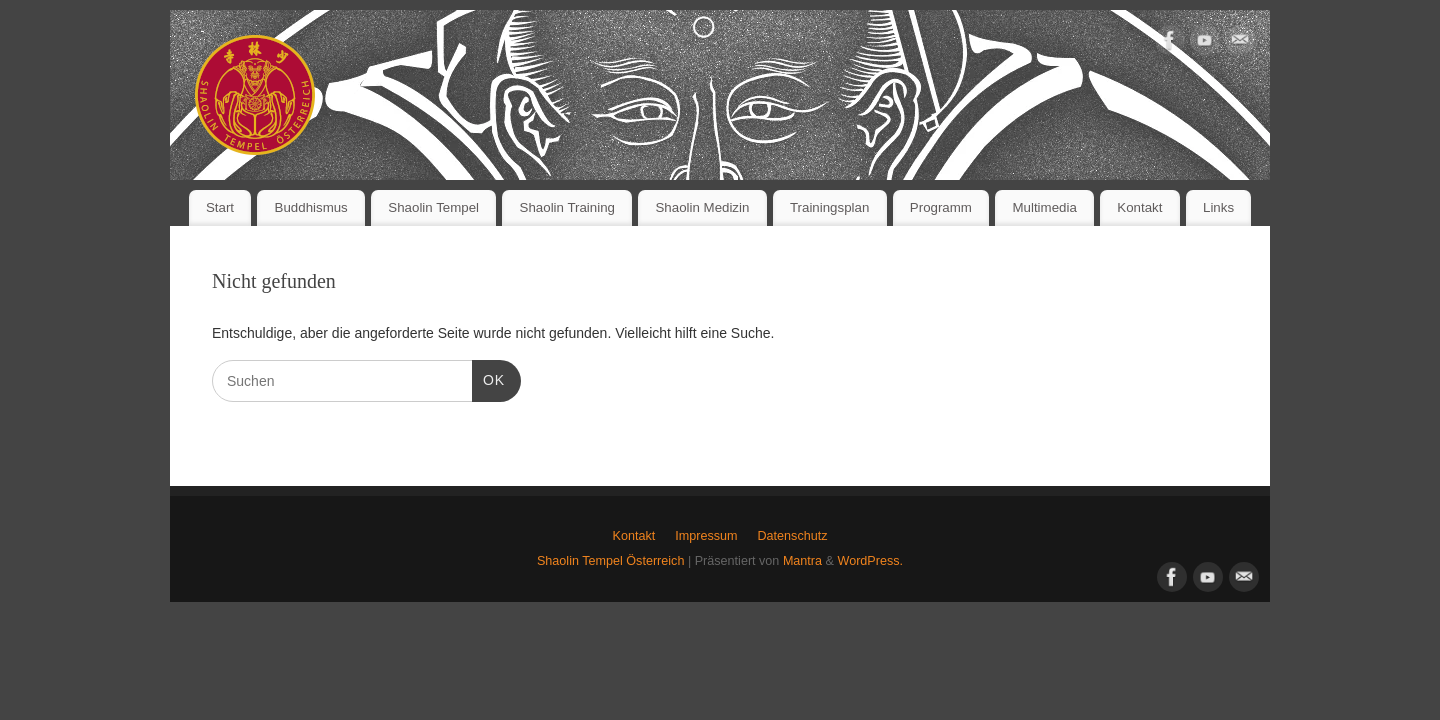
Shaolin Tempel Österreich (610, 561)
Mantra (802, 561)
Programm (941, 207)
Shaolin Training (567, 207)
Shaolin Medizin (703, 207)
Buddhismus (311, 207)
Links (1218, 207)
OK (488, 378)
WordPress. (870, 561)
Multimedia (1044, 207)
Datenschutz (792, 536)
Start (220, 207)
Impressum (706, 536)
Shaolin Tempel (433, 207)
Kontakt (1139, 207)
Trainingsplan (829, 207)
